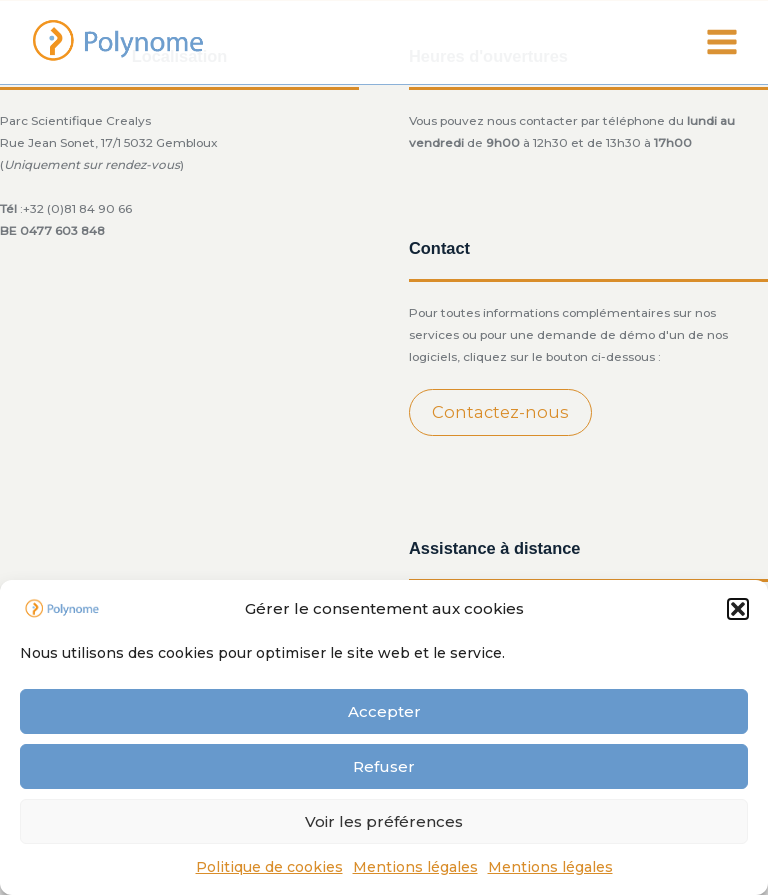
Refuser (384, 766)
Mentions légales (415, 867)
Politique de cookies (269, 867)
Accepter (384, 711)
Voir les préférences (384, 821)
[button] (738, 609)
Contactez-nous (500, 412)
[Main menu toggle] (722, 42)
